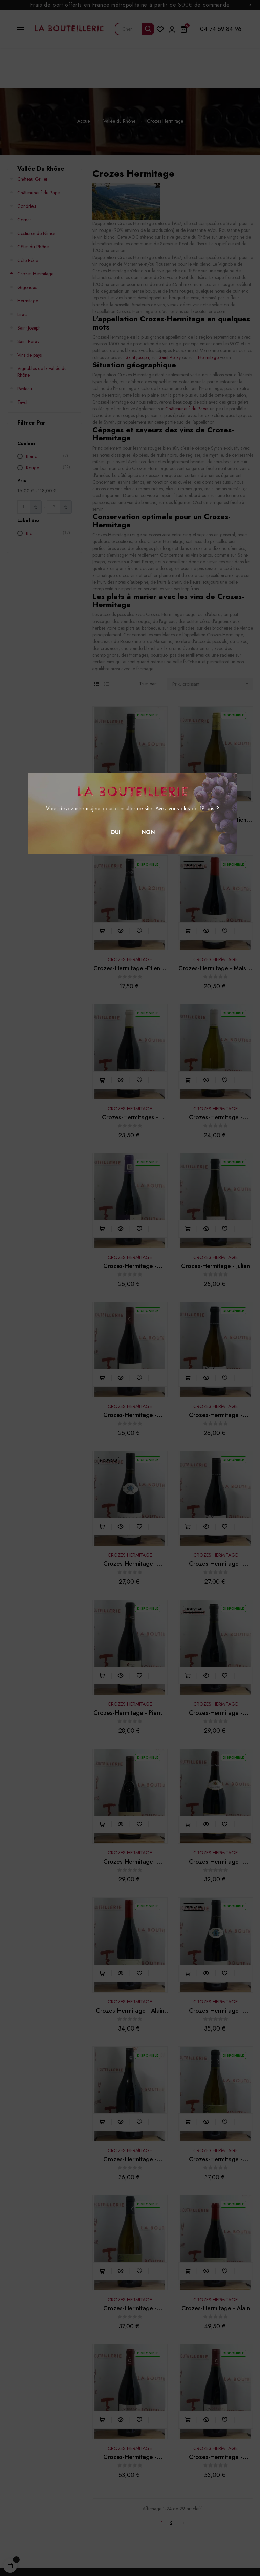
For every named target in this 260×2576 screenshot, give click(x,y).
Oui (115, 832)
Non (148, 832)
